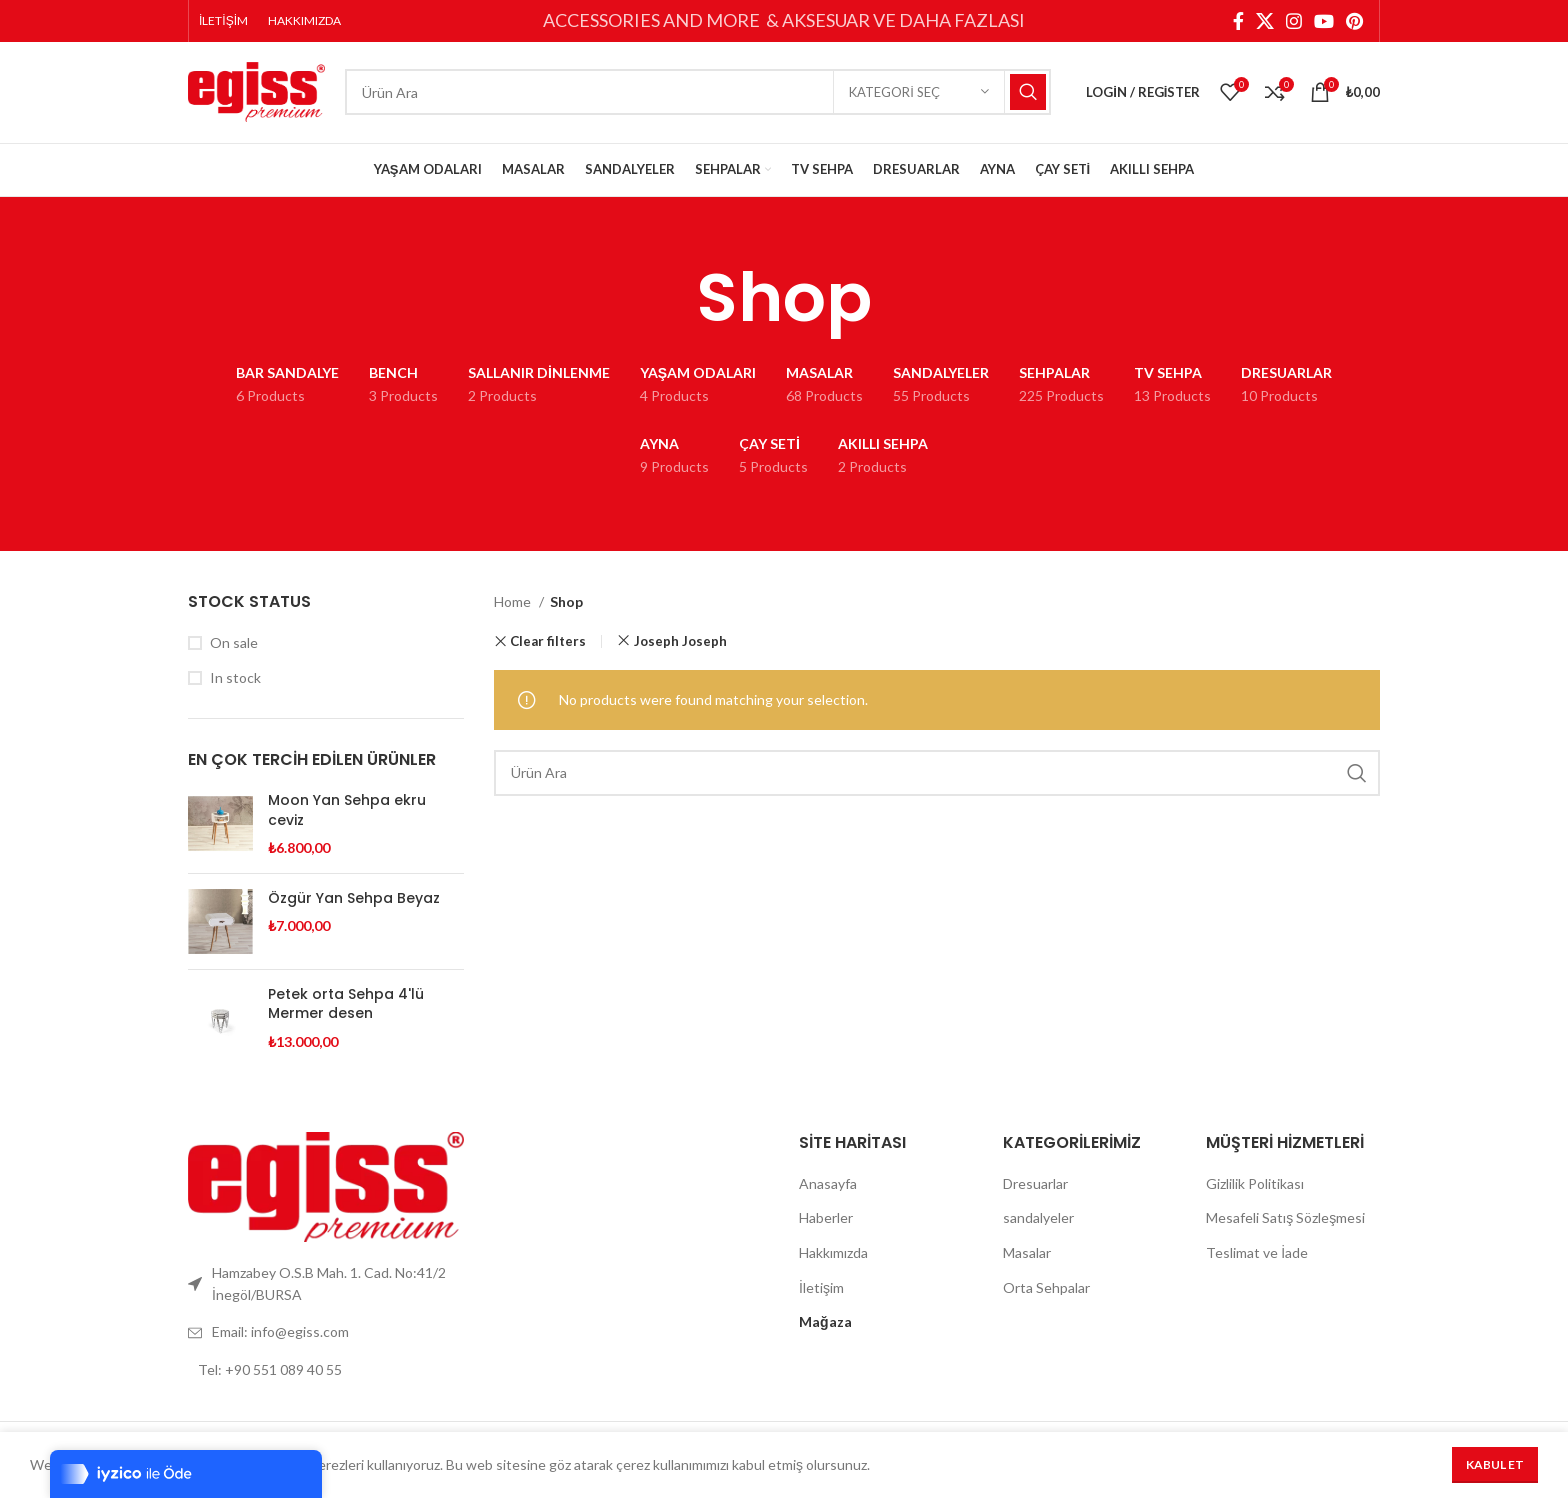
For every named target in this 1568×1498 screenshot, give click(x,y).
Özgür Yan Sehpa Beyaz (354, 902)
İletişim (821, 1290)
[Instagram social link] (1294, 21)
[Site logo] (256, 92)
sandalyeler (1038, 1221)
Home (514, 605)
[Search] (698, 95)
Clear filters (548, 645)
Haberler (826, 1221)
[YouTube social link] (1324, 21)
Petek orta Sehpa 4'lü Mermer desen (346, 1008)
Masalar (1027, 1256)
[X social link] (1265, 21)
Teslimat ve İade (1257, 1256)
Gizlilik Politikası (1255, 1187)
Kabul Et (1495, 1464)
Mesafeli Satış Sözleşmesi (1285, 1221)
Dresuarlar (1035, 1187)
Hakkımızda (833, 1256)
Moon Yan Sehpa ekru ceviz (347, 814)
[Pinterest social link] (1354, 21)
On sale (234, 646)
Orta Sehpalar (1046, 1290)
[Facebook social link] (1238, 21)
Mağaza (825, 1325)
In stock (235, 681)
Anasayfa (828, 1187)
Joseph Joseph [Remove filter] (680, 645)
